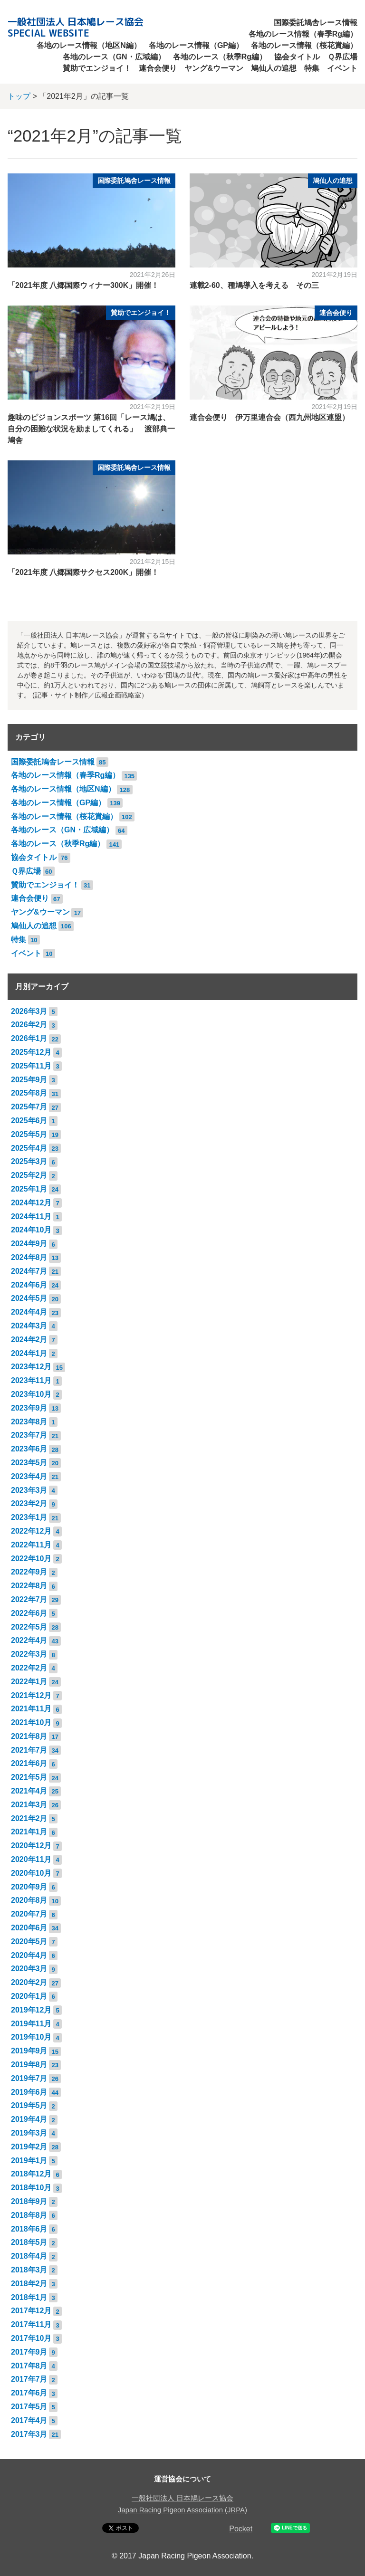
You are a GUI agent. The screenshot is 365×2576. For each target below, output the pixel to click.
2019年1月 (29, 2160)
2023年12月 (31, 1367)
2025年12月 (31, 1052)
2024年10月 (31, 1230)
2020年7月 (29, 1914)
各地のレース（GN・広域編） (114, 57)
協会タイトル (297, 57)
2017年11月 (31, 2324)
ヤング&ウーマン (213, 68)
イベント (342, 68)
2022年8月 (29, 1586)
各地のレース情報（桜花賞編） (304, 45)
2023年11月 (31, 1380)
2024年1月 (29, 1353)
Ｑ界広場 (342, 57)
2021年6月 (29, 1763)
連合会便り (158, 68)
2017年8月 (29, 2366)
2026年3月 (29, 1011)
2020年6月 (29, 1928)
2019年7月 (29, 2078)
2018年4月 (29, 2256)
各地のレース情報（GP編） (196, 45)
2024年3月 (29, 1326)
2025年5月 (29, 1134)
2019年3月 (29, 2133)
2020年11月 (31, 1859)
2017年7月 (29, 2379)
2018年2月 (29, 2284)
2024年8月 (29, 1257)
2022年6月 (29, 1613)
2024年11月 (31, 1216)
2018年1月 (29, 2297)
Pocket (240, 2529)
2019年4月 (29, 2119)
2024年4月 (29, 1312)
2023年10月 (31, 1394)
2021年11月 (31, 1709)
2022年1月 (29, 1682)
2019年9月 (29, 2051)
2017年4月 (29, 2420)
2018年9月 (29, 2201)
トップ (19, 96)
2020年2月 (29, 1982)
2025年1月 (29, 1189)
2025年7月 (29, 1107)
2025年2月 (29, 1175)
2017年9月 (29, 2352)
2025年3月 (29, 1161)
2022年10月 (31, 1559)
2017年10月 (31, 2338)
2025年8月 (29, 1093)
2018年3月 (29, 2270)
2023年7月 (29, 1435)
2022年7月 (29, 1599)
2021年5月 (29, 1777)
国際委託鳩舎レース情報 (315, 23)
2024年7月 (29, 1271)
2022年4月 (29, 1640)
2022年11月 (31, 1545)
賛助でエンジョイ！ (97, 68)
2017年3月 (29, 2434)
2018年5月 (29, 2242)
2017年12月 (31, 2311)
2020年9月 (29, 1887)
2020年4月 (29, 1955)
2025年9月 (29, 1080)
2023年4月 (29, 1476)
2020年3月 (29, 1969)
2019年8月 (29, 2065)
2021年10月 (31, 1722)
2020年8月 (29, 1900)
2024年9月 (29, 1244)
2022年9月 (29, 1572)
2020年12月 (31, 1845)
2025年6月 (29, 1120)
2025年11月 (31, 1066)
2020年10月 (31, 1873)
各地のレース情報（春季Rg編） (303, 34)
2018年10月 (31, 2188)
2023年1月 (29, 1517)
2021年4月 (29, 1791)
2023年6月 (29, 1449)
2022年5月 (29, 1627)
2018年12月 (31, 2174)
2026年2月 (29, 1025)
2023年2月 (29, 1503)
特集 (311, 68)
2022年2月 (29, 1668)
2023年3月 (29, 1490)
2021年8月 (29, 1736)
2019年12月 (31, 2010)
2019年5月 (29, 2105)
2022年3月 (29, 1654)
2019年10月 (31, 2037)
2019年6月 (29, 2092)
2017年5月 (29, 2407)
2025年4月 (29, 1148)
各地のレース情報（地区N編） (89, 45)
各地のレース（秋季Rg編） (220, 57)
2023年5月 (29, 1463)
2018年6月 (29, 2229)
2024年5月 (29, 1298)
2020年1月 (29, 1996)
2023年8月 (29, 1422)
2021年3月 (29, 1805)
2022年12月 (31, 1531)
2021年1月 (29, 1832)
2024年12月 (31, 1203)
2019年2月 (29, 2147)
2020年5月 (29, 1941)
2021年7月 (29, 1750)
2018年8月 (29, 2215)
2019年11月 (31, 2024)
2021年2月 (29, 1818)
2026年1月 (29, 1038)
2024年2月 (29, 1340)
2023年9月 (29, 1408)
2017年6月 (29, 2393)
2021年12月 (31, 1695)
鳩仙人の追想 (274, 68)
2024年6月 (29, 1285)
